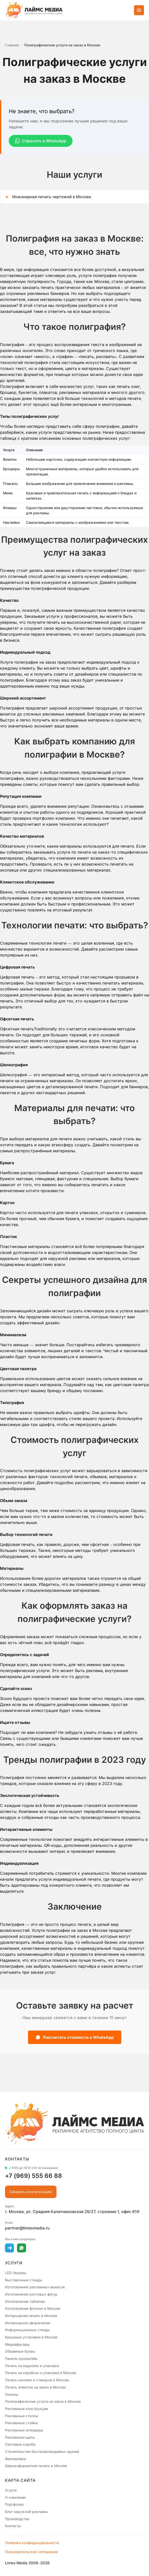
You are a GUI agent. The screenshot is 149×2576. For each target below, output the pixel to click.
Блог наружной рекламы (26, 2511)
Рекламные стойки (21, 2423)
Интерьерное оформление (27, 2322)
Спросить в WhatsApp (40, 140)
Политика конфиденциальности (32, 2543)
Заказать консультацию (30, 2191)
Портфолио (14, 2504)
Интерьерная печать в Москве (31, 2315)
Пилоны (11, 2394)
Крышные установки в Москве (31, 2337)
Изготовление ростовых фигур (31, 2294)
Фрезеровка (15, 2458)
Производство (17, 2518)
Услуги (10, 2490)
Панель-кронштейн (21, 2358)
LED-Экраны (15, 2273)
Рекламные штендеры (24, 2430)
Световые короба (20, 2444)
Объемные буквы (20, 2351)
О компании (15, 2497)
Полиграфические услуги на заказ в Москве (43, 2401)
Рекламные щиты (20, 2437)
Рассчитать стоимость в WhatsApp (75, 2037)
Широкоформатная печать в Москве (36, 2466)
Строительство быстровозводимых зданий (42, 2451)
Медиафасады (17, 2344)
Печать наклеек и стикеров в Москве (37, 2380)
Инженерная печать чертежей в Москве (51, 196)
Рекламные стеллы (21, 2415)
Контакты (13, 2526)
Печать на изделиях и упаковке (32, 2365)
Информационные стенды (27, 2330)
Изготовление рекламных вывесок (35, 2287)
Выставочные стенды (23, 2280)
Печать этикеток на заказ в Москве (35, 2387)
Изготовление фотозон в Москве (32, 2308)
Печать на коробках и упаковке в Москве (40, 2373)
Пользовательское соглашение (31, 2552)
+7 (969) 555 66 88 (33, 2175)
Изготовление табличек (25, 2301)
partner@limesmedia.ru (27, 2227)
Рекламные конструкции (26, 2408)
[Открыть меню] (139, 10)
